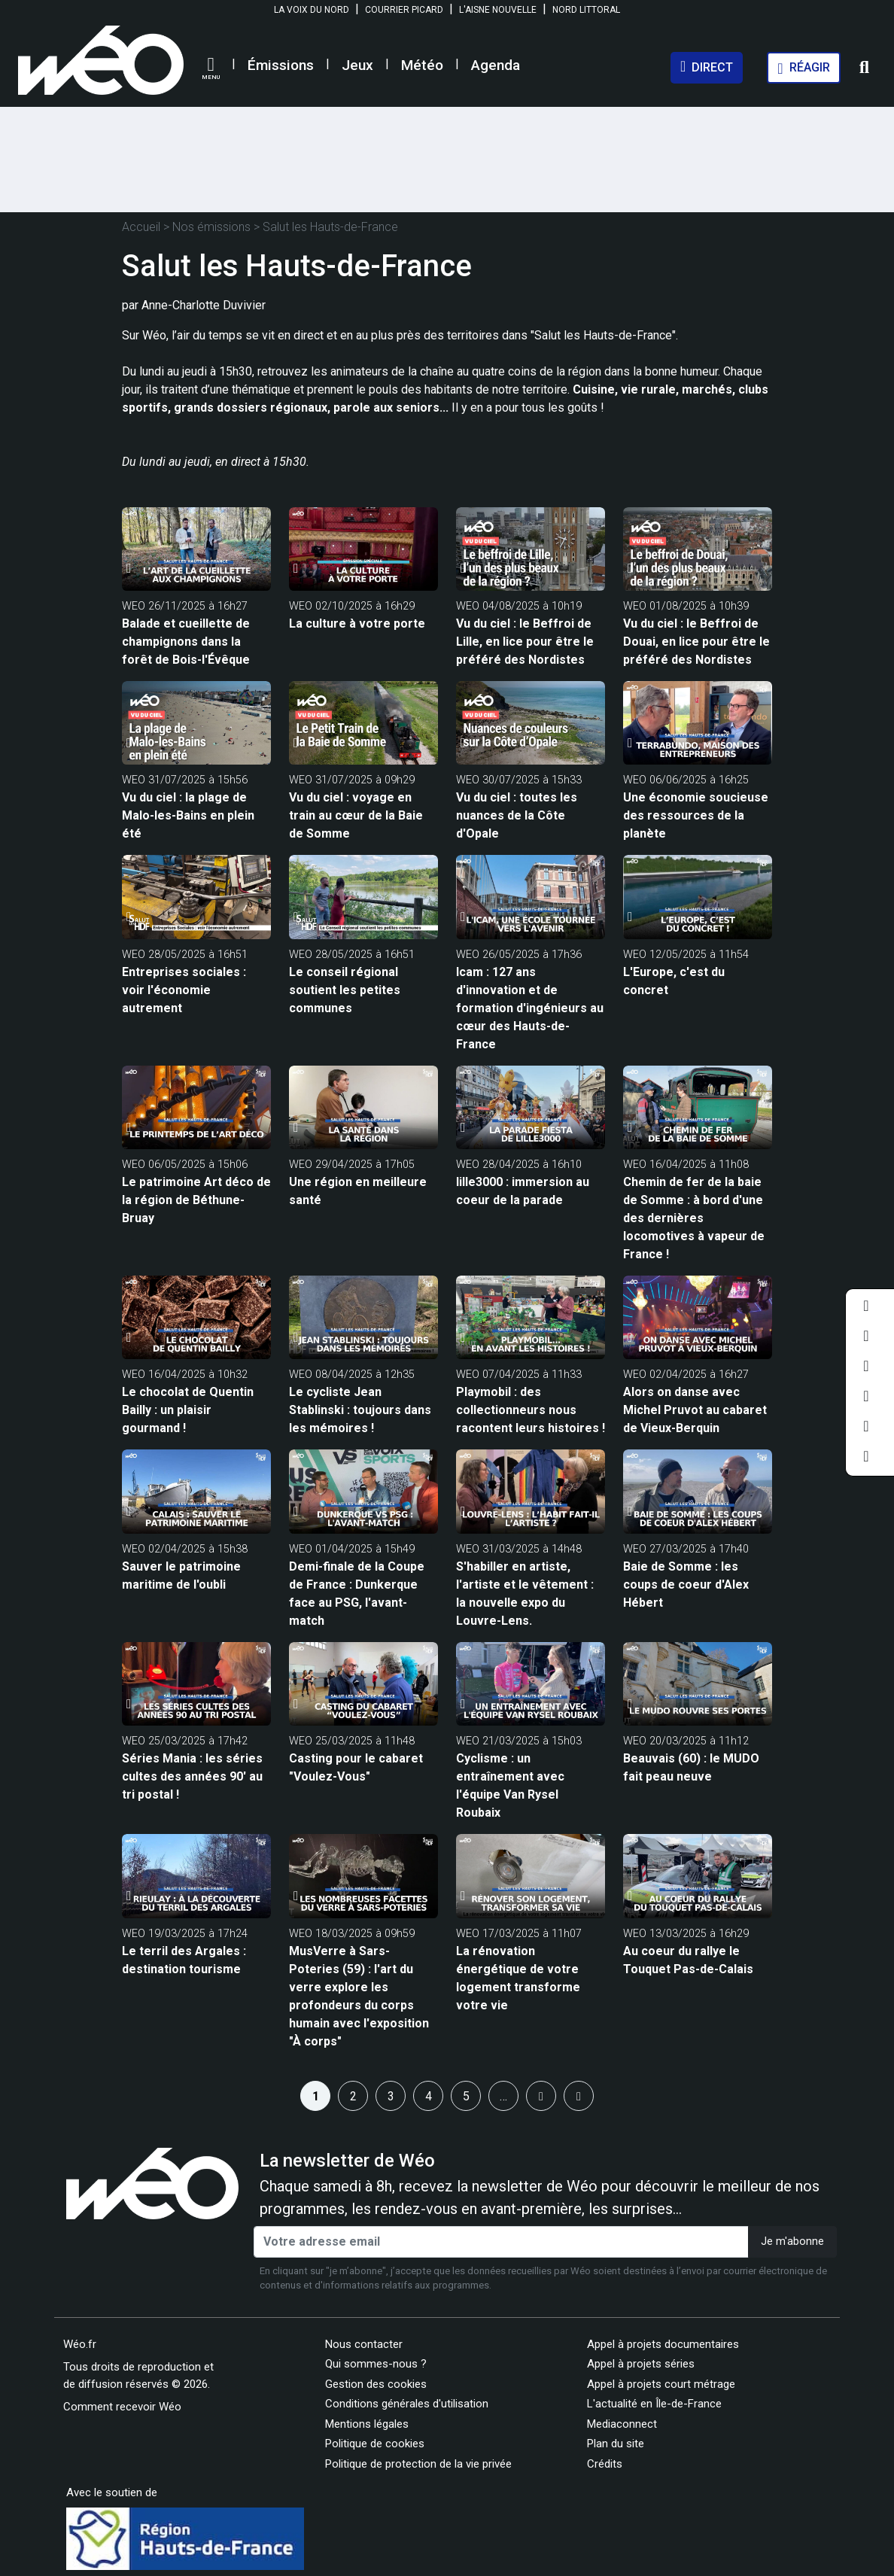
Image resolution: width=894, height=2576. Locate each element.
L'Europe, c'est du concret (674, 981)
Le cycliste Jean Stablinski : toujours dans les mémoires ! (360, 1410)
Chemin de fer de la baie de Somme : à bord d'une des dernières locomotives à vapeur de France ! (694, 1218)
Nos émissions (211, 227)
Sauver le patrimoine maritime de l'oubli (181, 1575)
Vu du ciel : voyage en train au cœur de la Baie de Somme (356, 815)
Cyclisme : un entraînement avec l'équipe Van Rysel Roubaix (510, 1785)
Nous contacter (364, 2344)
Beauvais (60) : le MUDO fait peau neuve (691, 1767)
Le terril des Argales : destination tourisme (184, 1960)
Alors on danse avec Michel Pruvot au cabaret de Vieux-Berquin (695, 1410)
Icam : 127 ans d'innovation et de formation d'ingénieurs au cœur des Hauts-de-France (530, 1008)
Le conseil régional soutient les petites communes (344, 990)
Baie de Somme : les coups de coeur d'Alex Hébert (686, 1584)
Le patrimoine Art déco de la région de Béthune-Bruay (196, 1200)
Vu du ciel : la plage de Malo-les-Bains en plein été (188, 815)
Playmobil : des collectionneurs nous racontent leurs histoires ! (530, 1410)
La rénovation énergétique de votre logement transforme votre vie (518, 1978)
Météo (422, 65)
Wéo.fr (79, 2344)
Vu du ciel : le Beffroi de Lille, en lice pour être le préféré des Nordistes (525, 641)
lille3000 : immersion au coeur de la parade (522, 1191)
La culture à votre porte (357, 623)
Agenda (495, 65)
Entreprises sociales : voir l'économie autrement (184, 990)
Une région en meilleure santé (358, 1191)
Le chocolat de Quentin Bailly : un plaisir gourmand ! (188, 1410)
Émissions (281, 65)
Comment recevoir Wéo (122, 2406)
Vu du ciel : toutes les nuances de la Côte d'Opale (516, 815)
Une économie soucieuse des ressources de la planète (695, 815)
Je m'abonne (792, 2241)
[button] (211, 68)
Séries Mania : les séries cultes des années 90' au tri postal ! (192, 1776)
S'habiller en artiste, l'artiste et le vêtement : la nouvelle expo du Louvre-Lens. (525, 1593)
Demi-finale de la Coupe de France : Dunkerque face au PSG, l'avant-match (356, 1593)
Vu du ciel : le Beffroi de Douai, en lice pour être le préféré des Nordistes (696, 641)
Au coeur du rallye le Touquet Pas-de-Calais (688, 1960)
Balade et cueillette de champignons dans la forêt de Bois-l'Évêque (186, 641)
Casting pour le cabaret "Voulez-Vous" (356, 1767)
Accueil (141, 227)
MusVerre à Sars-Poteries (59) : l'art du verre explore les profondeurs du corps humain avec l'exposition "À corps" (359, 1996)
